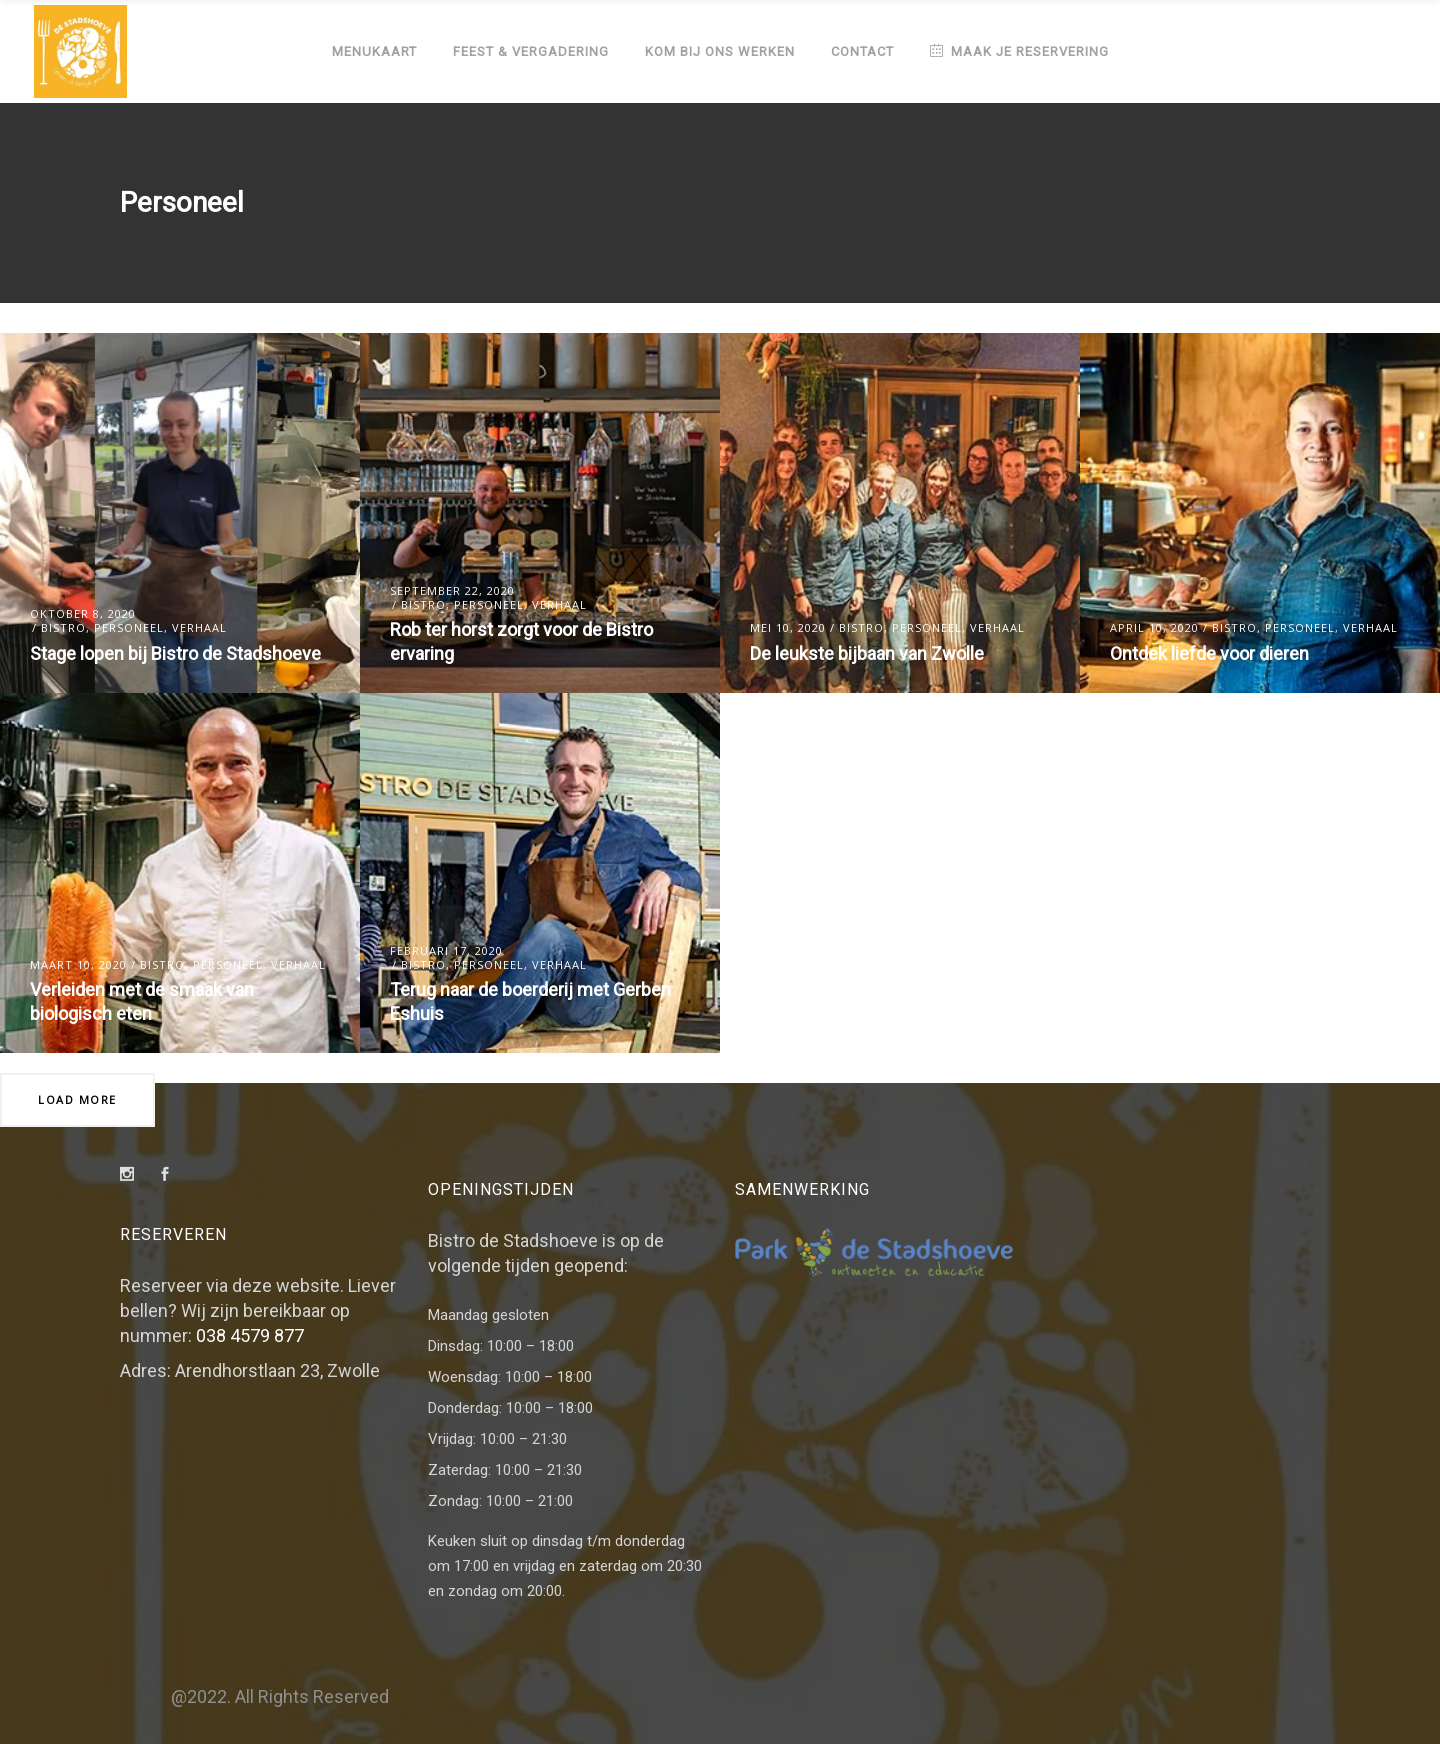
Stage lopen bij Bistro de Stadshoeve (175, 653)
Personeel (129, 627)
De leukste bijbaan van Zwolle (867, 653)
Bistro (63, 627)
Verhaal (199, 627)
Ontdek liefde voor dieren (1209, 653)
